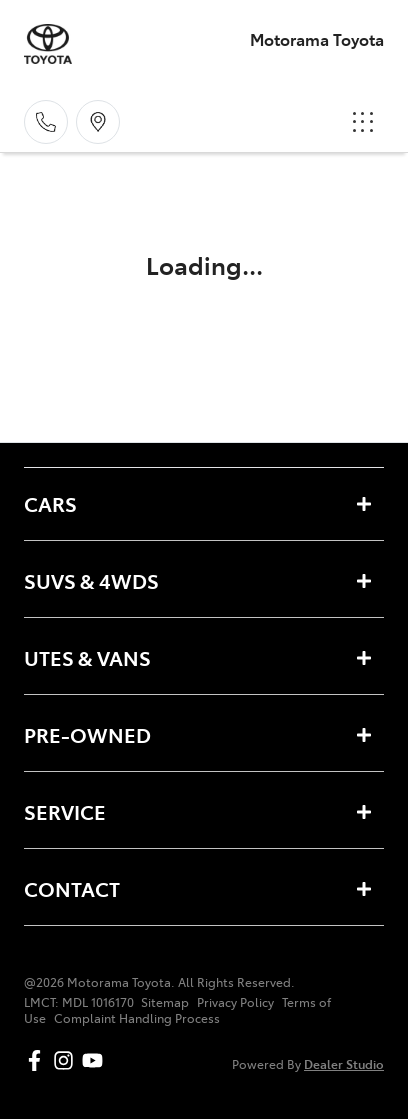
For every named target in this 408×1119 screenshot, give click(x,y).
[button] (363, 122)
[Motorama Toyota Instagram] (67, 1060)
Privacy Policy (235, 1002)
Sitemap (165, 1002)
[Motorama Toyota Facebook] (38, 1060)
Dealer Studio (344, 1063)
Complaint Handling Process (137, 1018)
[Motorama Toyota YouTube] (96, 1060)
